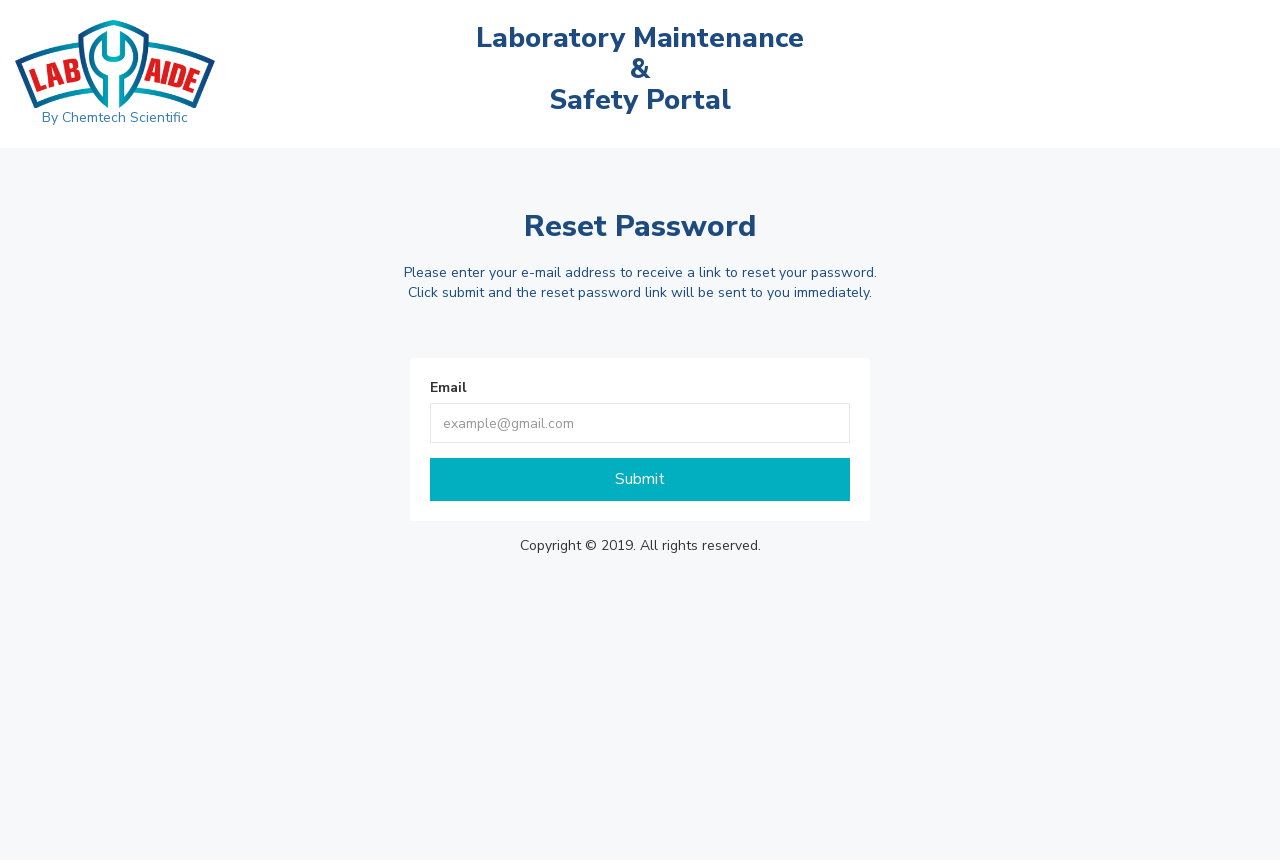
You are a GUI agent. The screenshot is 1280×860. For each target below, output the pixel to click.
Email (448, 387)
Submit (640, 479)
